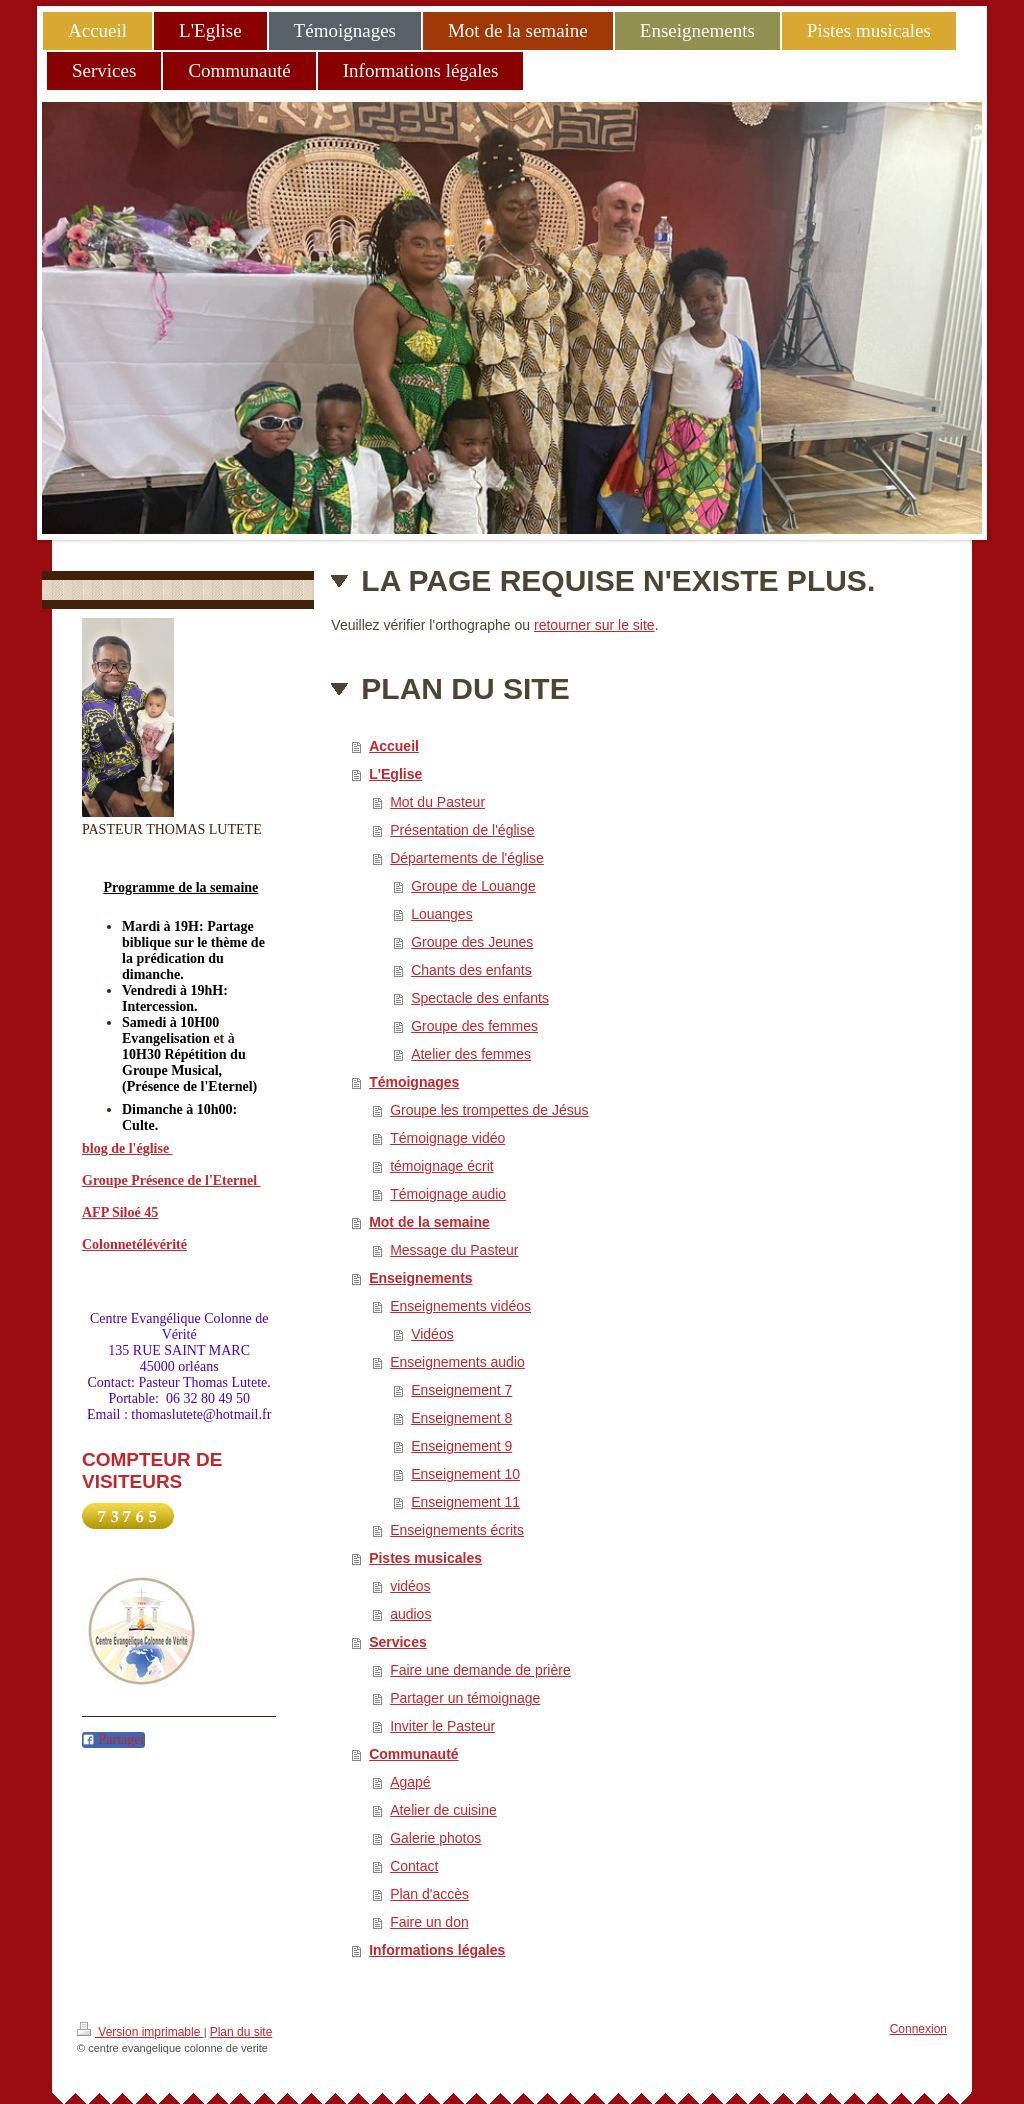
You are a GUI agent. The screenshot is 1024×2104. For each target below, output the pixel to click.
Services (398, 1642)
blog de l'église (127, 1148)
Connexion (918, 2029)
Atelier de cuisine (443, 1810)
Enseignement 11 (465, 1502)
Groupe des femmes (474, 1026)
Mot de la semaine (429, 1222)
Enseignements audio (457, 1362)
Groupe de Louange (473, 886)
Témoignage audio (448, 1194)
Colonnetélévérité (134, 1244)
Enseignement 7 (461, 1390)
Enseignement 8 (461, 1418)
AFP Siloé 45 (120, 1212)
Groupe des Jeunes (472, 942)
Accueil (394, 746)
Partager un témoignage (465, 1698)
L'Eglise (395, 774)
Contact (414, 1866)
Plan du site (241, 2032)
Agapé (410, 1782)
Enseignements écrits (457, 1530)
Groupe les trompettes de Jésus (489, 1110)
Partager (113, 1739)
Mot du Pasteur (437, 802)
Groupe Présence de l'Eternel (171, 1180)
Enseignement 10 (465, 1474)
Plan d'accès (429, 1894)
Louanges (442, 914)
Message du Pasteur (454, 1250)
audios (410, 1614)
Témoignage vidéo (447, 1138)
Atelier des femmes (471, 1054)
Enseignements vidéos (460, 1306)
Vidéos (432, 1334)
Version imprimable (140, 2030)
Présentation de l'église (462, 830)
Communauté (413, 1754)
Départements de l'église (467, 858)
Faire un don (429, 1922)
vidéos (410, 1586)
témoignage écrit (442, 1166)
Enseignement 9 (461, 1446)
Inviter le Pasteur (442, 1726)
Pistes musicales (425, 1558)
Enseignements (420, 1278)
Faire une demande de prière (480, 1670)
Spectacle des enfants (480, 998)
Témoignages (414, 1082)
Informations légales (437, 1950)
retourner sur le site (594, 625)
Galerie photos (435, 1838)
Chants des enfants (471, 970)
